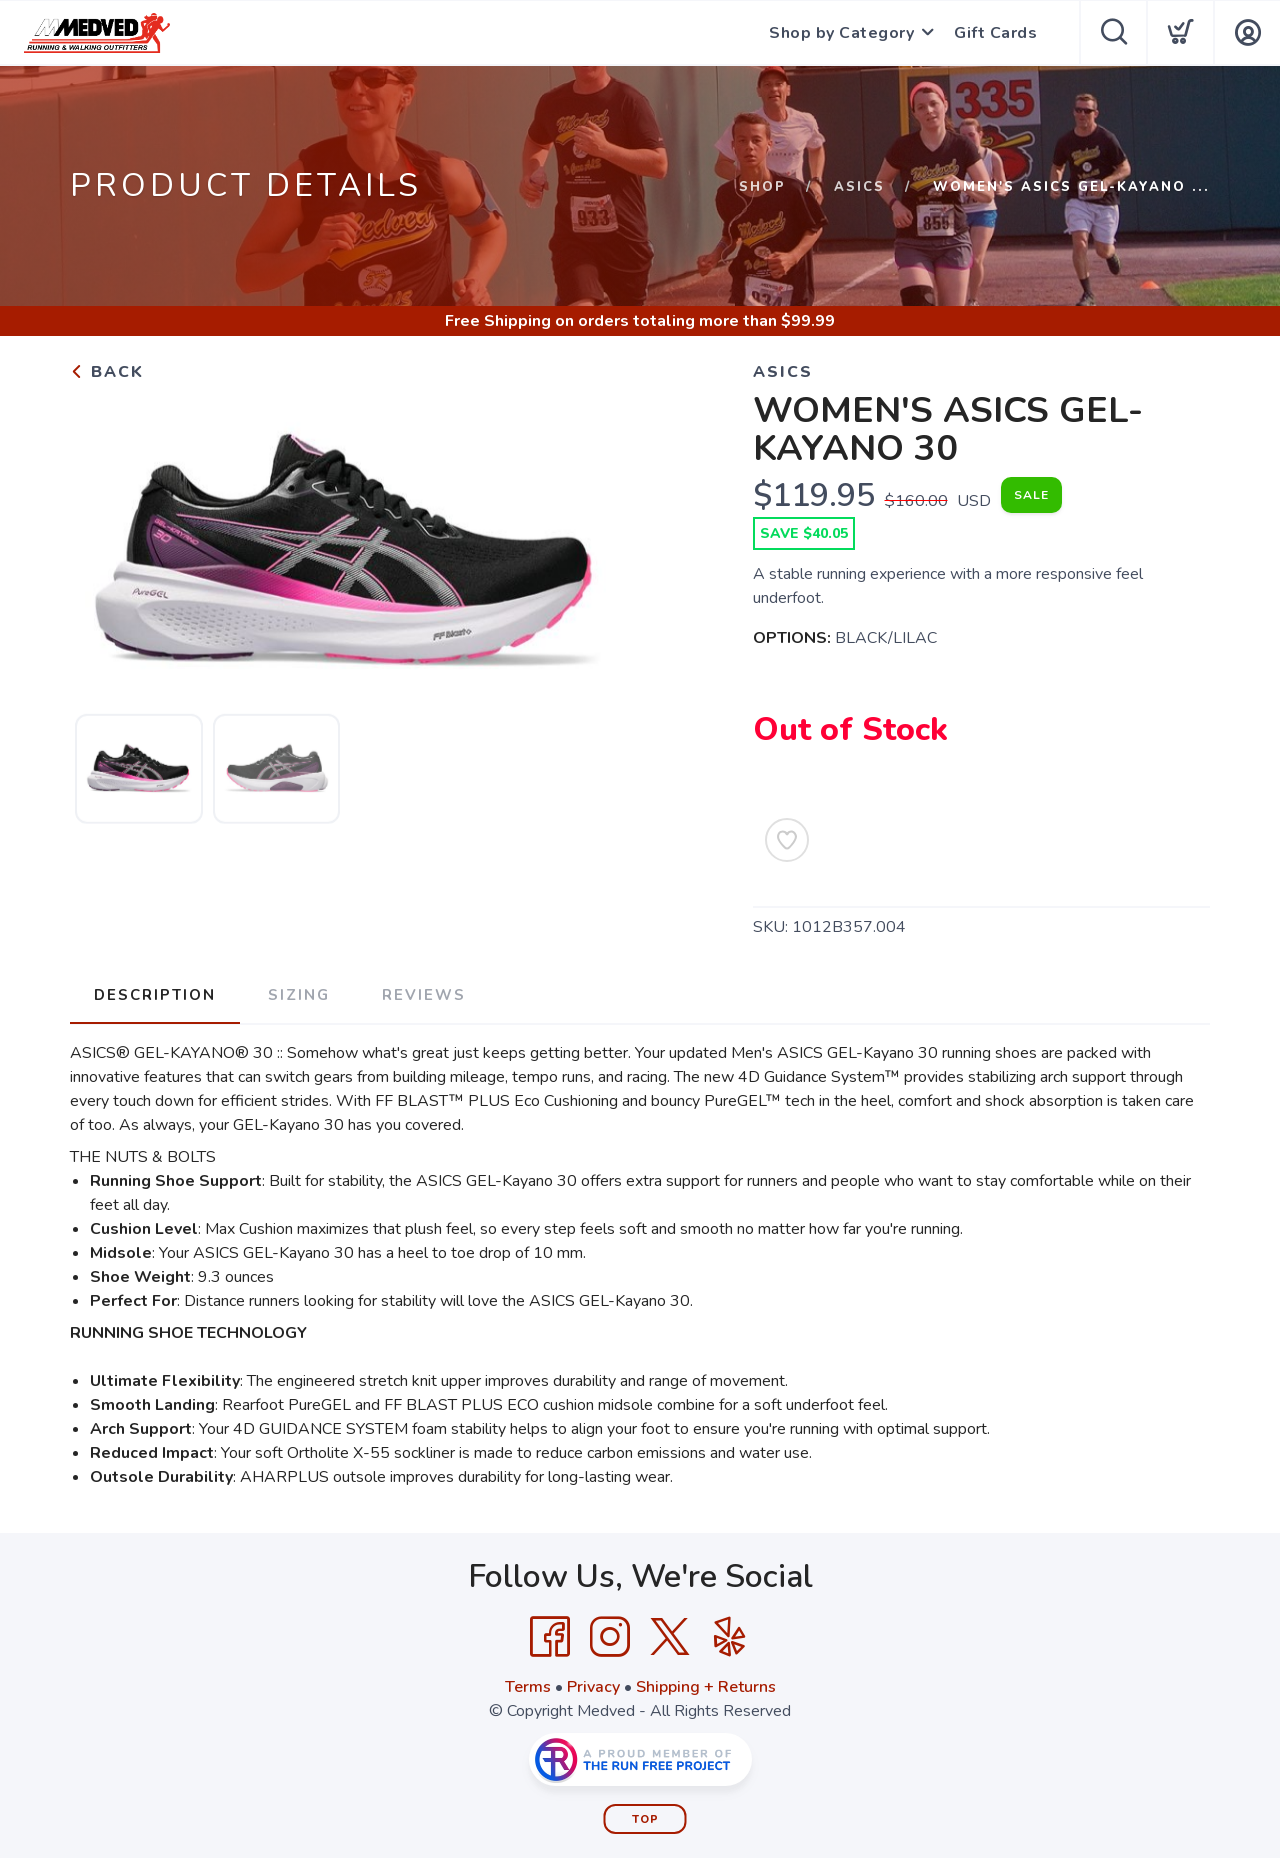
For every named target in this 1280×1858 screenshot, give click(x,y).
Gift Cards (995, 33)
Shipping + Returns (706, 1687)
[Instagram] (610, 1637)
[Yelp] (730, 1637)
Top (645, 1819)
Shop (762, 187)
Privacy (593, 1687)
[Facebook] (550, 1637)
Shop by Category (841, 33)
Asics (859, 187)
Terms (528, 1687)
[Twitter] (670, 1637)
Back (107, 372)
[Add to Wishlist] (787, 840)
